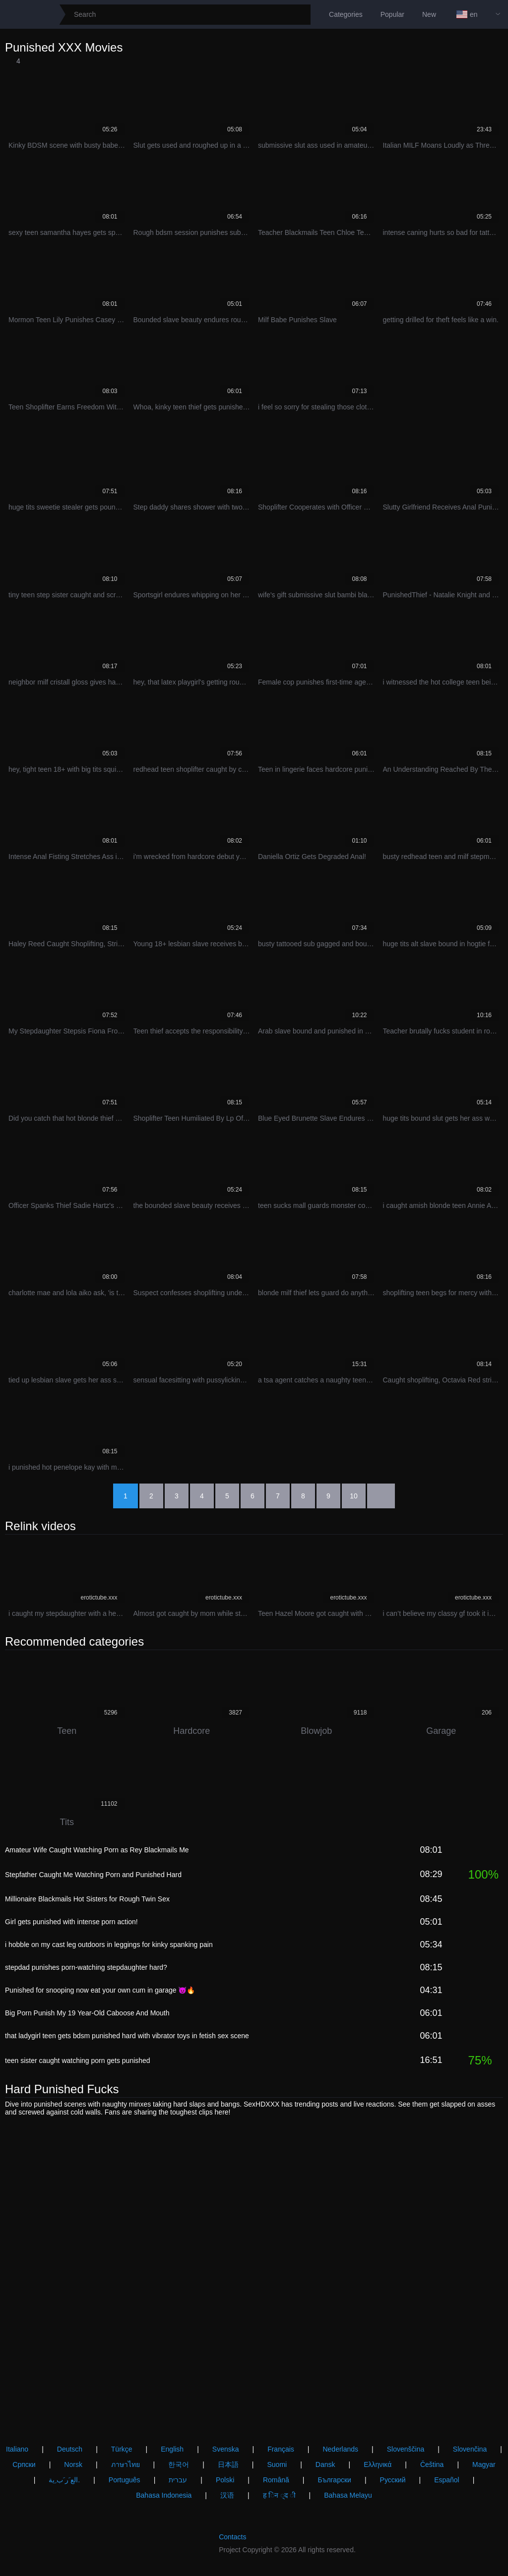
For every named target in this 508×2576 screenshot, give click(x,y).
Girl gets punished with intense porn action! (71, 1922)
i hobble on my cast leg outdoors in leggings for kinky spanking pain (109, 1944)
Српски (23, 2464)
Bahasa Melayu (348, 2495)
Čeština (432, 2464)
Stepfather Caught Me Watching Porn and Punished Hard (93, 1875)
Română (276, 2480)
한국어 (178, 2464)
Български (334, 2480)
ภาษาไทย (125, 2464)
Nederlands (340, 2449)
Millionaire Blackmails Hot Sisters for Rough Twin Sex (87, 1899)
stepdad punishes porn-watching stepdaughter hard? (86, 1967)
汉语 (227, 2495)
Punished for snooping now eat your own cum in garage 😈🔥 (100, 1990)
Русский (393, 2480)
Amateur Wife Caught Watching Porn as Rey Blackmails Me (97, 1850)
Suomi (277, 2464)
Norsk (73, 2464)
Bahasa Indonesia (163, 2495)
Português (124, 2480)
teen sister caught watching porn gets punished (77, 2060)
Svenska (225, 2449)
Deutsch (69, 2449)
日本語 (228, 2464)
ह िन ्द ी (279, 2495)
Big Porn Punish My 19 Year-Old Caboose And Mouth (87, 2013)
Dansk (325, 2464)
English (172, 2449)
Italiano (17, 2449)
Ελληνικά (377, 2464)
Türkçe (121, 2449)
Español (446, 2480)
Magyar (484, 2464)
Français (280, 2449)
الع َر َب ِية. (64, 2480)
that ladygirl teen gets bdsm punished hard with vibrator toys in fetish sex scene (127, 2036)
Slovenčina (470, 2449)
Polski (225, 2480)
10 (354, 1496)
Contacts (232, 2537)
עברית (178, 2480)
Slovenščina (406, 2449)
